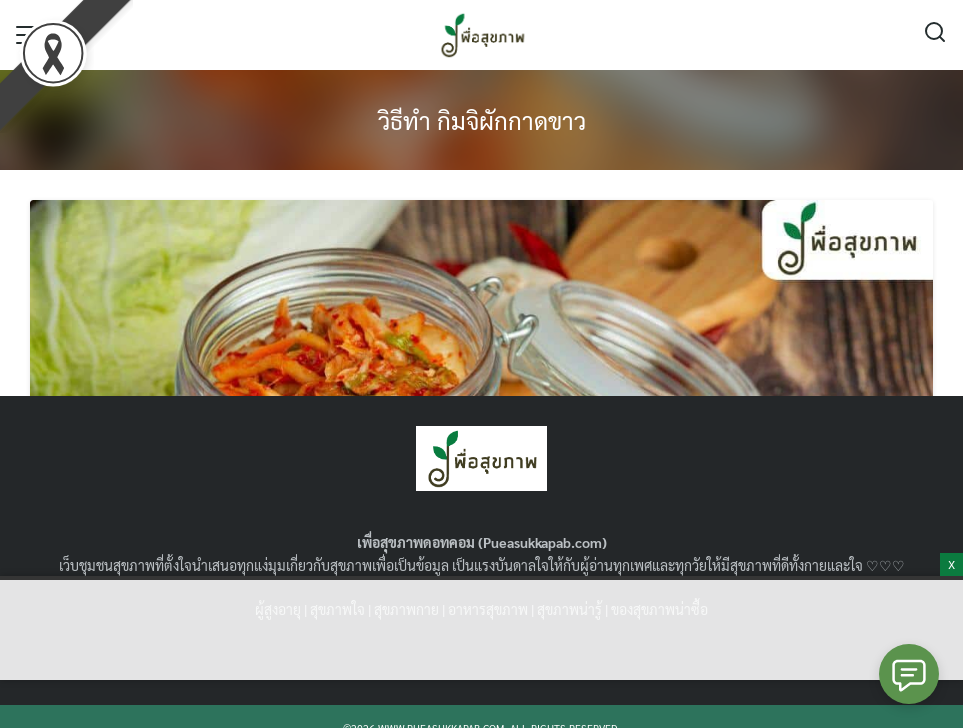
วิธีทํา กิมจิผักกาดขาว (482, 120)
